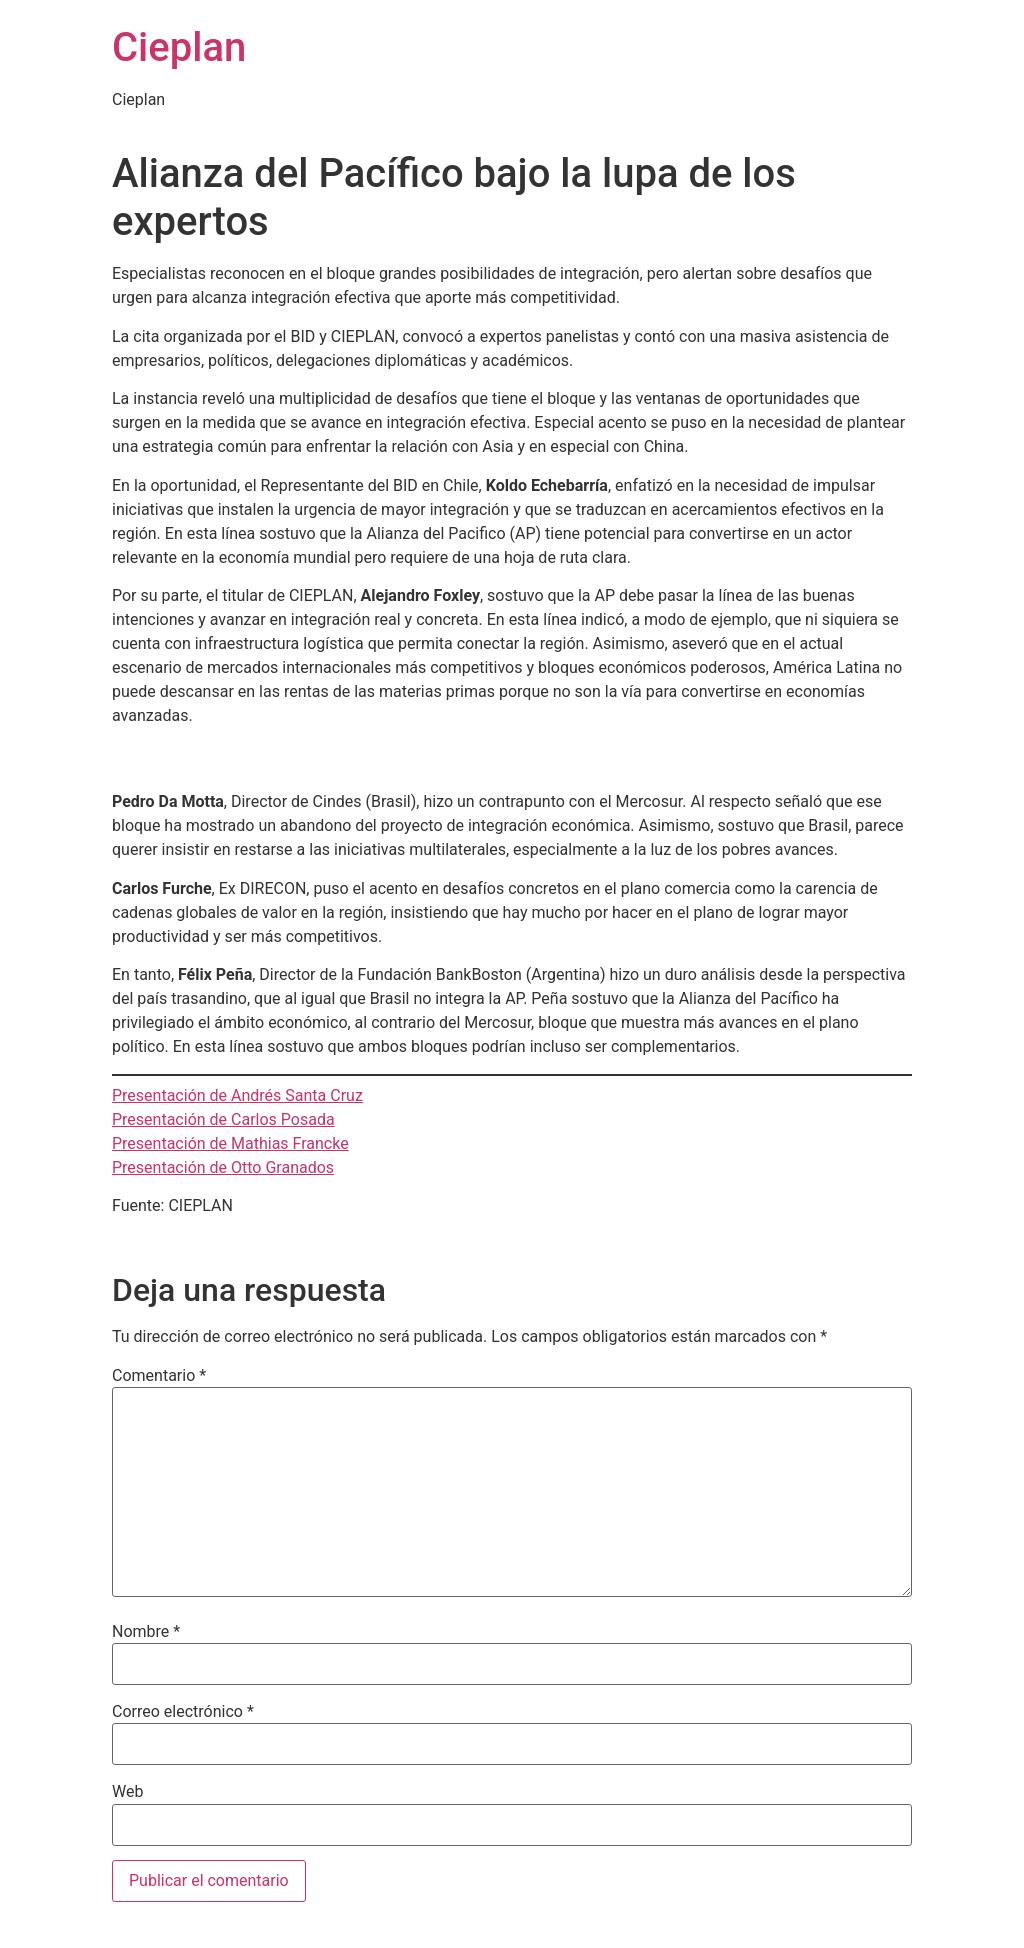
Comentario (159, 1376)
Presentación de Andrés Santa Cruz (237, 1095)
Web (127, 1792)
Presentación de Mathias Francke (230, 1143)
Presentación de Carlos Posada (223, 1119)
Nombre (146, 1632)
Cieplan (179, 47)
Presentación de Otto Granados (223, 1167)
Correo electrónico (183, 1712)
